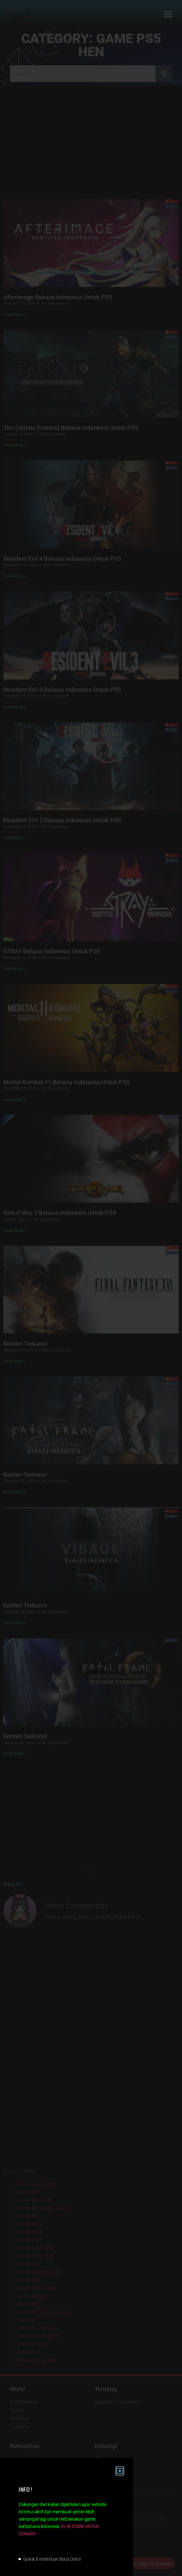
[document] (91, 1288)
